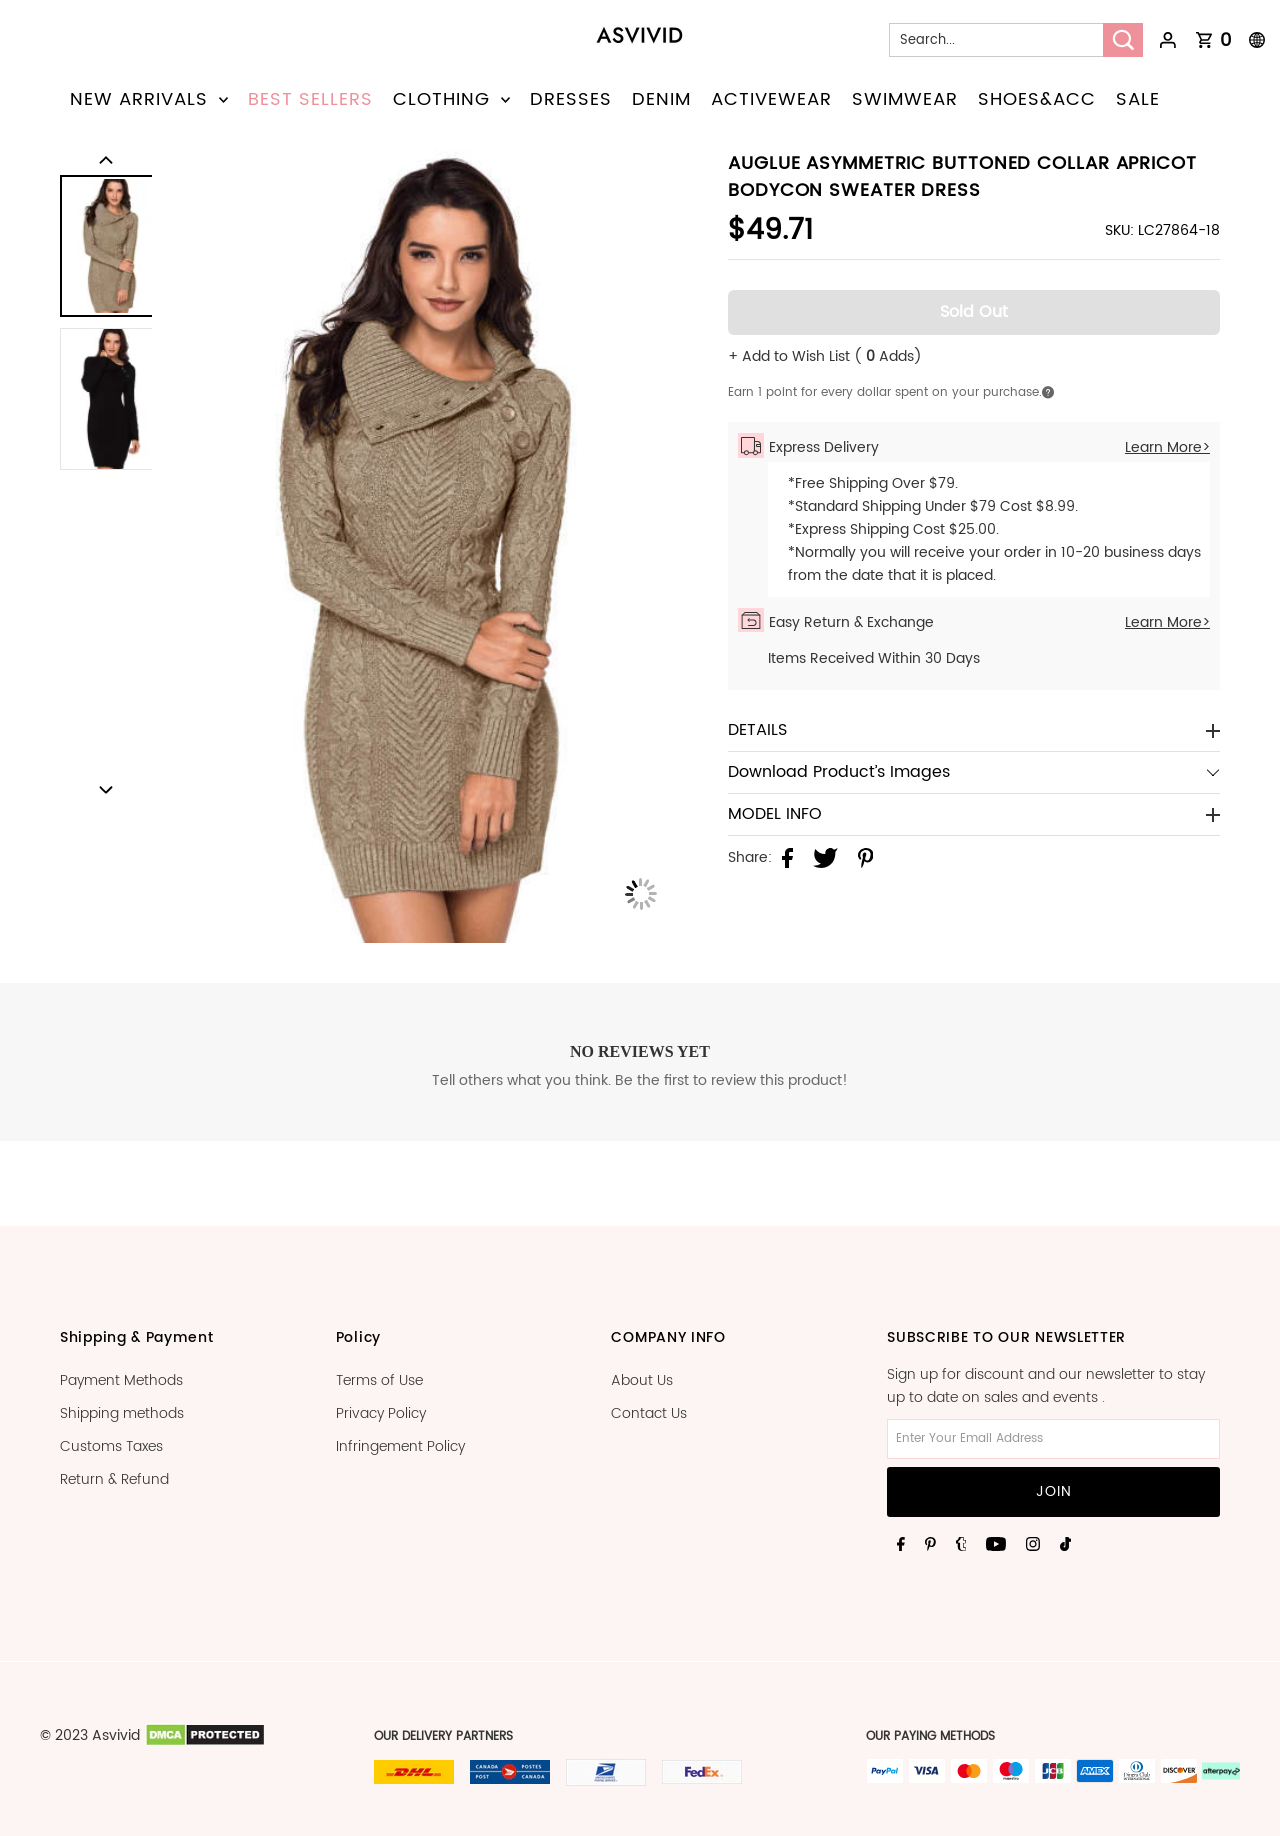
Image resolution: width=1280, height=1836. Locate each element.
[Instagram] (1033, 1544)
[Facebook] (901, 1544)
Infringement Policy (400, 1446)
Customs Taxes (111, 1446)
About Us (642, 1380)
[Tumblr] (961, 1544)
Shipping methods (122, 1413)
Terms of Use (379, 1380)
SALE (1138, 99)
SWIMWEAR (905, 99)
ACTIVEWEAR (771, 99)
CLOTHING (451, 99)
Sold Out (974, 312)
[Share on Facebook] (787, 858)
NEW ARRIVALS (149, 99)
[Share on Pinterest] (866, 858)
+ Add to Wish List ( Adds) (825, 356)
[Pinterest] (930, 1544)
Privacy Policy (381, 1413)
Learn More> (1167, 447)
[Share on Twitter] (825, 858)
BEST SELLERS (310, 99)
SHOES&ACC (1037, 99)
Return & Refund (114, 1479)
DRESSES (571, 99)
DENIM (661, 99)
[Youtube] (996, 1544)
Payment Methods (121, 1380)
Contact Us (649, 1413)
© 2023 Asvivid (90, 1735)
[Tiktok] (1065, 1544)
